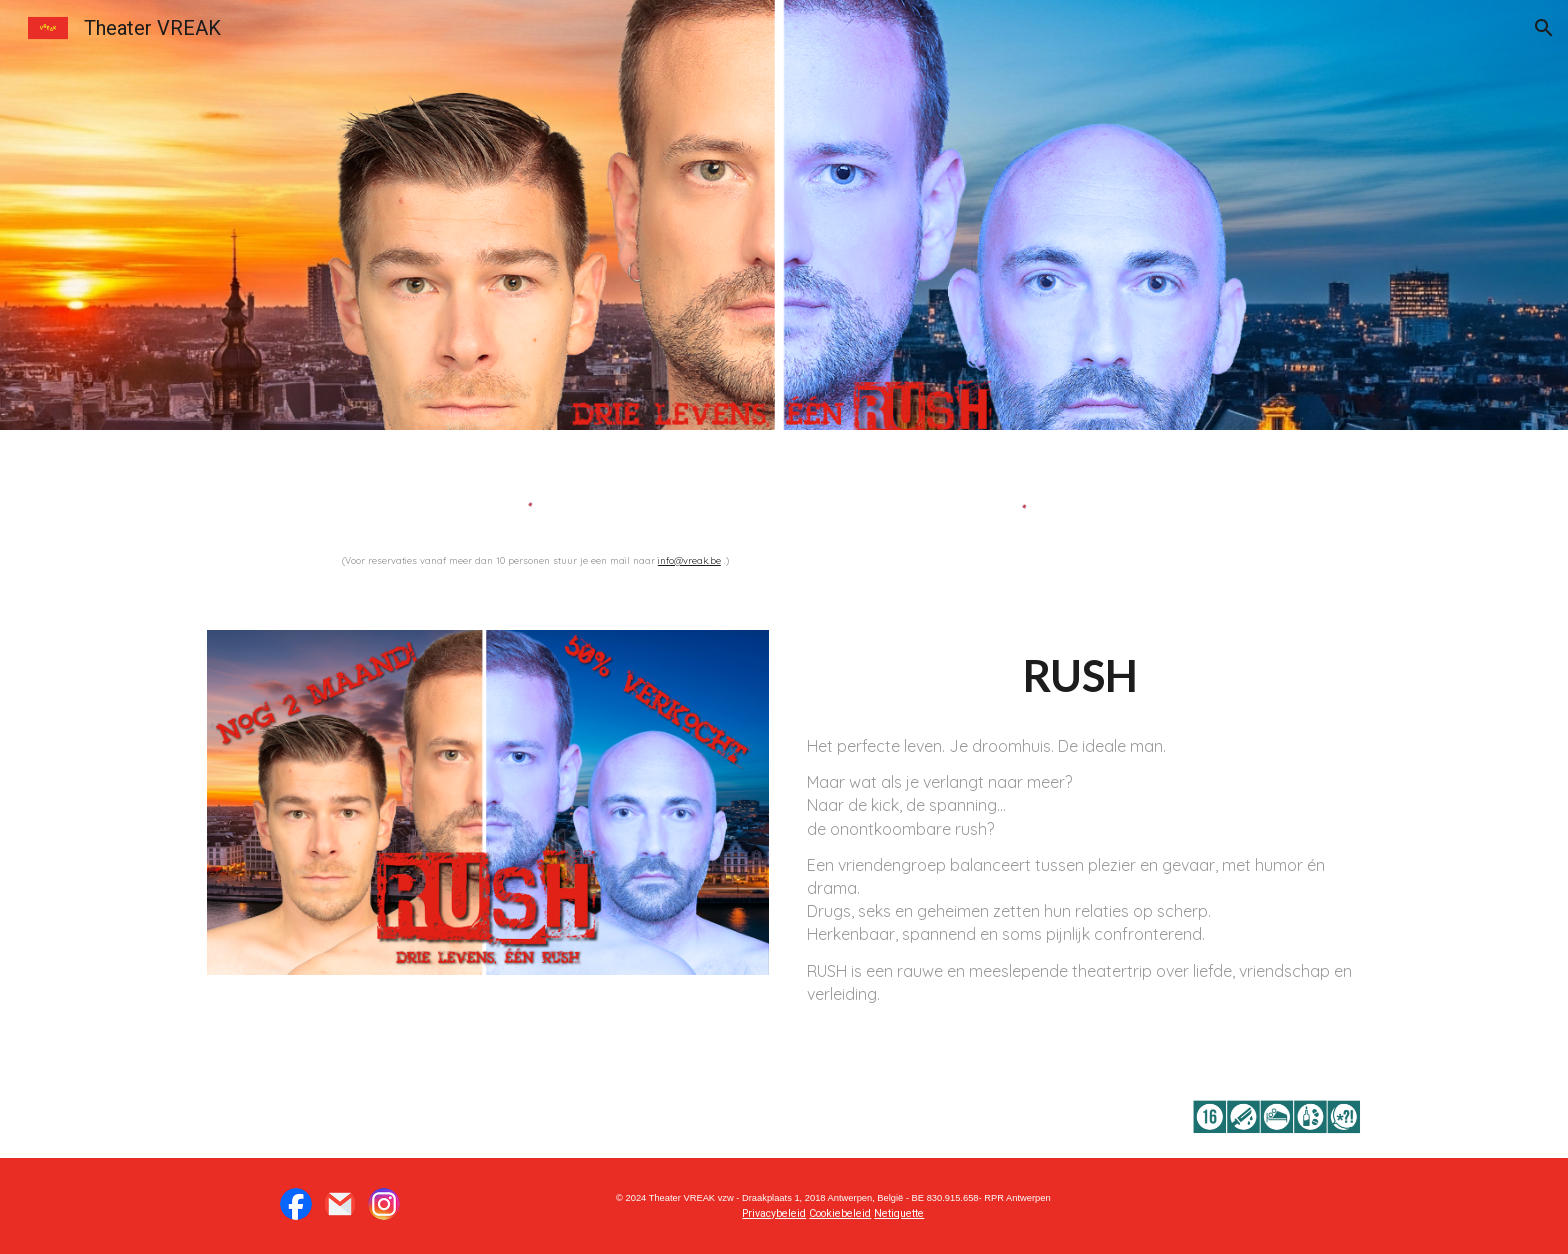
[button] (1544, 28)
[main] (537, 559)
